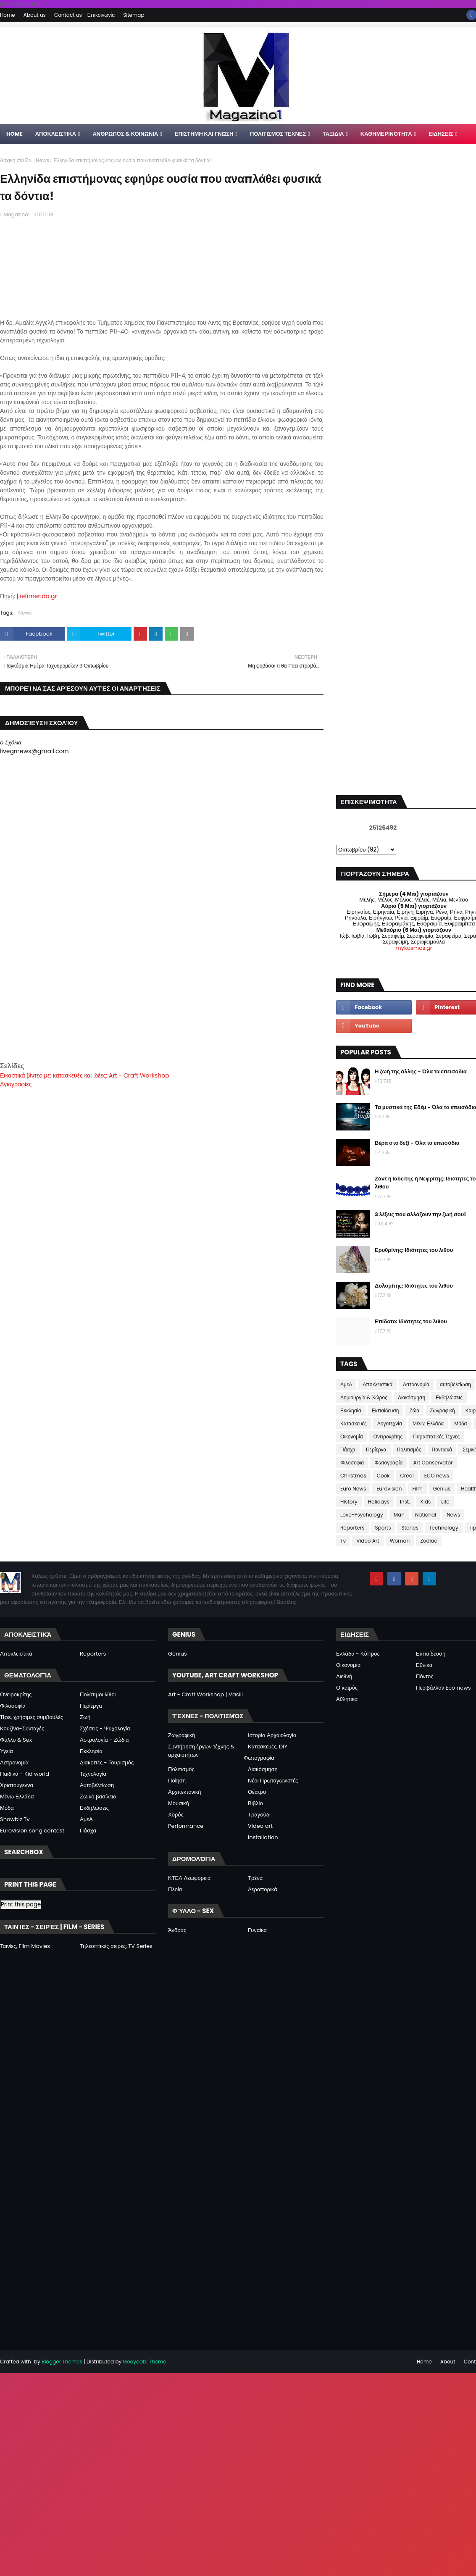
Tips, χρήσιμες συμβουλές (31, 1717)
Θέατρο (257, 1792)
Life (445, 1501)
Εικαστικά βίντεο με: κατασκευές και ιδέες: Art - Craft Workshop (84, 1075)
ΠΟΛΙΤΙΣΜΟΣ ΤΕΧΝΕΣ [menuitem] (278, 134)
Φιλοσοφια (352, 1462)
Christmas (353, 1475)
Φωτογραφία (388, 1462)
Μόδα (460, 1423)
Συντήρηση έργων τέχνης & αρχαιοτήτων (201, 1751)
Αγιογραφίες (16, 1084)
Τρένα (255, 1878)
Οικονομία (351, 1436)
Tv (343, 1540)
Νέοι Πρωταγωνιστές (273, 1781)
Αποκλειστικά (377, 1384)
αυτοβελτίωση (455, 1384)
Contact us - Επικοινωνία (84, 14)
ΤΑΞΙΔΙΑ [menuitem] (333, 134)
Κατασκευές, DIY (267, 1747)
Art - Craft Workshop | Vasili (205, 1694)
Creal (407, 1475)
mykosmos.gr (413, 948)
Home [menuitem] (14, 134)
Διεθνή (344, 1676)
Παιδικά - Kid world (24, 1774)
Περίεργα (376, 1449)
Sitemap (133, 14)
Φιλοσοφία (13, 1706)
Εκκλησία (350, 1410)
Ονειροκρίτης (388, 1436)
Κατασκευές (353, 1423)
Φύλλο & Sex (16, 1740)
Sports (383, 1527)
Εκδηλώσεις (449, 1397)
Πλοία (175, 1889)
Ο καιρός (347, 1688)
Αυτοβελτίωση (97, 1785)
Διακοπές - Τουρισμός (107, 1762)
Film (417, 1488)
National (425, 1514)
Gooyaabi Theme (144, 2361)
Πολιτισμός (409, 1449)
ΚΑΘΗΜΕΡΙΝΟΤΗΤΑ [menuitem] (386, 134)
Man (399, 1514)
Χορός (176, 1815)
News (42, 160)
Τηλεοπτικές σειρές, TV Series (116, 1946)
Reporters (352, 1527)
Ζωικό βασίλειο (98, 1797)
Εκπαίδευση (385, 1410)
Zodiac (428, 1540)
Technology (443, 1527)
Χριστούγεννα (16, 1785)
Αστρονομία (416, 1384)
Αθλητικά (347, 1699)
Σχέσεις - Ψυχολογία (105, 1728)
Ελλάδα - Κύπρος (358, 1654)
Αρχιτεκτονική (184, 1792)
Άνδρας (177, 1930)
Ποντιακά (442, 1449)
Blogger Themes (62, 2361)
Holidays (378, 1501)
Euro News (353, 1488)
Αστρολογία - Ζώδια (104, 1740)
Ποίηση (177, 1781)
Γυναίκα (257, 1930)
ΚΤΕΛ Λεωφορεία (189, 1878)
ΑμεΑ (346, 1384)
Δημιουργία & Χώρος (363, 1397)
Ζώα (415, 1410)
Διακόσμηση (411, 1397)
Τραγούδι (259, 1815)
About (447, 2361)
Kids (426, 1501)
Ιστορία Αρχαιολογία (272, 1735)
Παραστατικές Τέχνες (436, 1436)
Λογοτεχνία (389, 1423)
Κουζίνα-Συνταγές (22, 1728)
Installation (263, 1837)
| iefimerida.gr (36, 596)
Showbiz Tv (15, 1819)
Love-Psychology (361, 1514)
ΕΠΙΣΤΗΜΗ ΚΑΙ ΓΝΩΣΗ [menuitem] (204, 134)
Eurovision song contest (32, 1831)
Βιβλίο (255, 1803)
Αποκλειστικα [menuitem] (55, 134)
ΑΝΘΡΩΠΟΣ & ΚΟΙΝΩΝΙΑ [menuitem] (125, 134)
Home (7, 14)
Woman (400, 1540)
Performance (185, 1826)
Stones (410, 1527)
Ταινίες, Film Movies (25, 1946)
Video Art (367, 1540)
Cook (383, 1475)
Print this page (21, 1904)
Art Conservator (432, 1462)
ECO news (436, 1475)
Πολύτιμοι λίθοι (98, 1694)
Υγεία (6, 1751)
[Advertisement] (162, 1002)
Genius (441, 1488)
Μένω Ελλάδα (428, 1423)
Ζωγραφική (442, 1410)
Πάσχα (347, 1449)
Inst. (405, 1501)
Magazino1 (16, 214)
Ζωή (85, 1717)
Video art (260, 1826)
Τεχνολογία (93, 1774)
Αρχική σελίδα (16, 160)
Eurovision (389, 1488)
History (349, 1501)
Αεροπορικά (262, 1889)
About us (35, 14)
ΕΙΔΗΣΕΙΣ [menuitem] (441, 134)
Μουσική (178, 1803)
